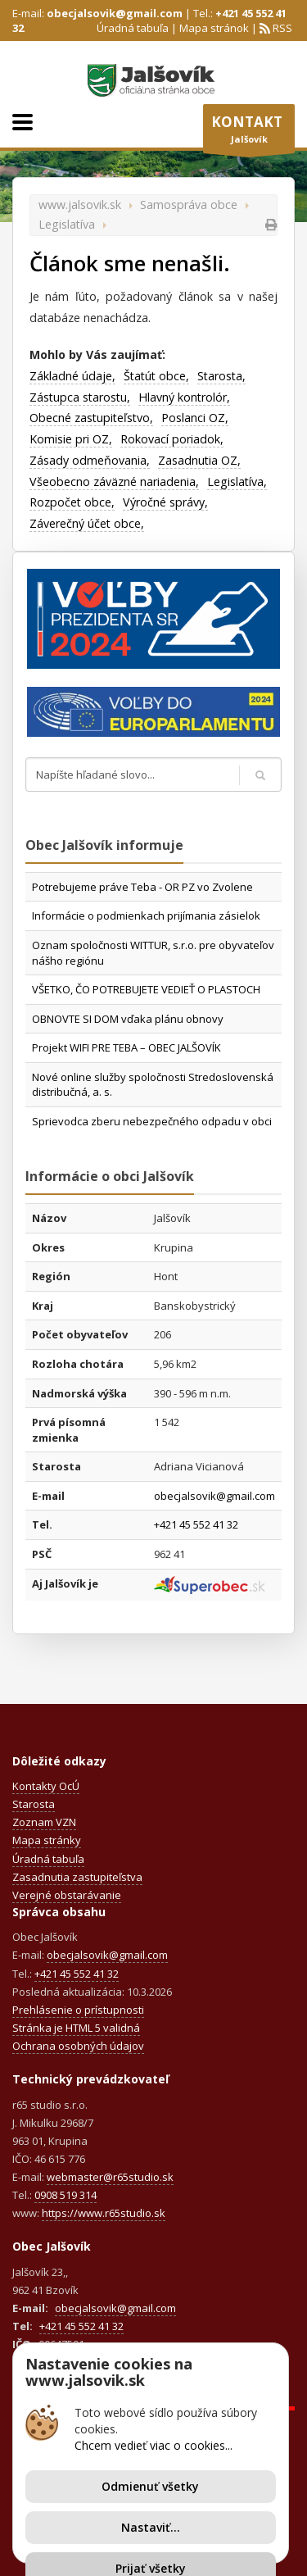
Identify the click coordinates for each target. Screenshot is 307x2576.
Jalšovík (249, 132)
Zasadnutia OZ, (199, 460)
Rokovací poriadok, (171, 439)
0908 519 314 (65, 2195)
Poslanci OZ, (194, 417)
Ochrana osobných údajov (78, 2045)
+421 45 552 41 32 (196, 1524)
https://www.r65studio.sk (103, 2213)
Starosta (33, 1804)
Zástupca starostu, (79, 397)
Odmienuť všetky (150, 2486)
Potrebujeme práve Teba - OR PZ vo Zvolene (142, 886)
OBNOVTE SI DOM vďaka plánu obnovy (127, 1018)
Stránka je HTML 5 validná (76, 2027)
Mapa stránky (46, 1840)
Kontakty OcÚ (45, 1786)
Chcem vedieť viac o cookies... (153, 2445)
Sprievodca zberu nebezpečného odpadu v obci (152, 1121)
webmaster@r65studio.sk (110, 2176)
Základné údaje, (72, 376)
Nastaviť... (150, 2527)
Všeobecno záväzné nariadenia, (114, 481)
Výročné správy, (165, 502)
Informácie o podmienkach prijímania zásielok (146, 915)
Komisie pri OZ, (70, 439)
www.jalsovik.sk (79, 204)
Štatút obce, (156, 376)
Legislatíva (66, 224)
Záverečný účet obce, (86, 523)
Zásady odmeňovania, (89, 460)
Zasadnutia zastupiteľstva (77, 1877)
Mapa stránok (214, 27)
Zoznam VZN (44, 1822)
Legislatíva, (237, 481)
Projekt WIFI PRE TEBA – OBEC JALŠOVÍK (126, 1047)
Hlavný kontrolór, (184, 397)
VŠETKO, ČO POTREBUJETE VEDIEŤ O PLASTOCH (146, 989)
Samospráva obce (188, 204)
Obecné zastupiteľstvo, (91, 417)
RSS (281, 27)
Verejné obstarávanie (66, 1895)
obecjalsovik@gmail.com (115, 13)
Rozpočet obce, (72, 502)
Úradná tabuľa (133, 27)
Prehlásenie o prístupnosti (78, 2009)
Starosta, (221, 376)
